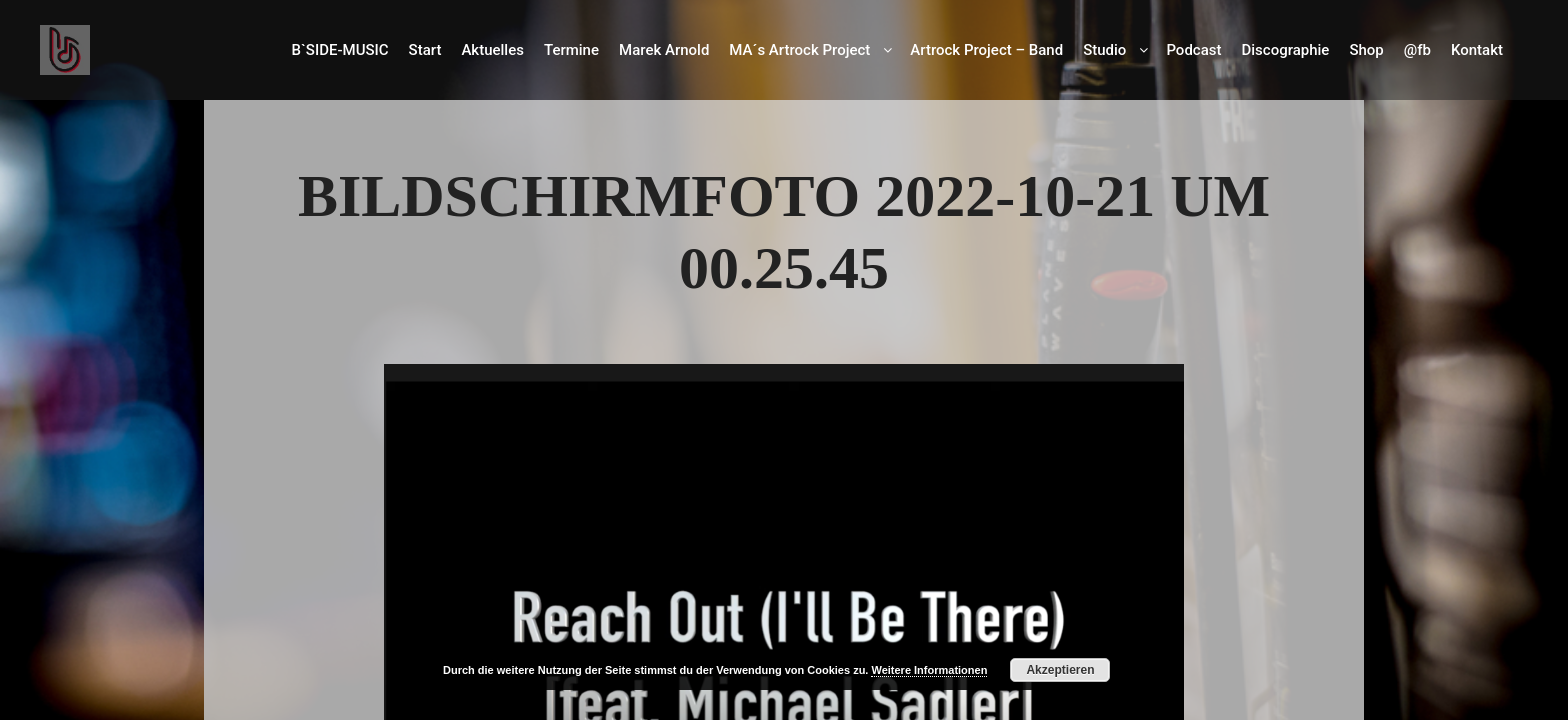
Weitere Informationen (929, 670)
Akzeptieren (1060, 670)
